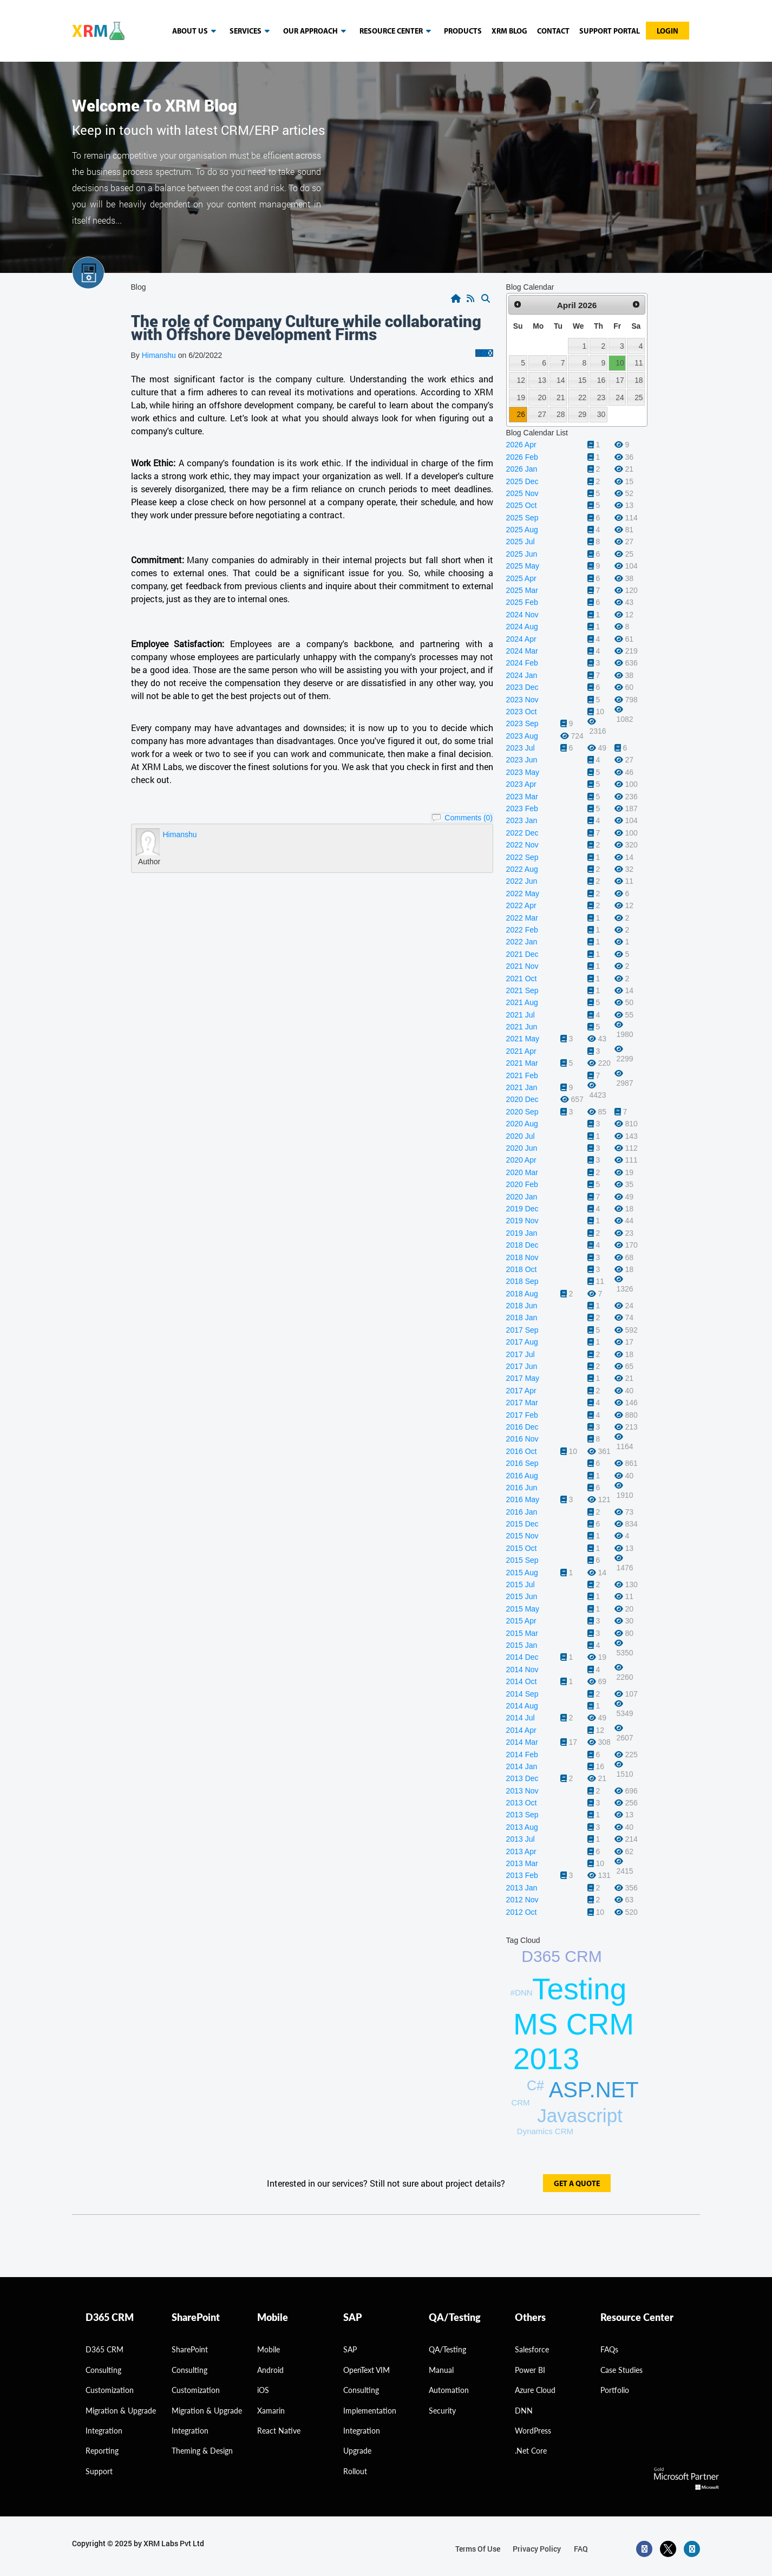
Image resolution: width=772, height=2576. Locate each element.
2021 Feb (522, 1075)
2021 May (522, 1038)
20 (542, 397)
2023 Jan (522, 820)
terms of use (477, 2549)
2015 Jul (520, 1584)
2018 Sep (522, 1281)
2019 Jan (522, 1233)
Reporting (102, 2450)
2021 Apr (521, 1051)
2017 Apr (521, 1390)
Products (463, 32)
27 (542, 414)
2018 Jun (522, 1305)
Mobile (268, 2349)
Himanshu (159, 355)
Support (99, 2471)
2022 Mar (522, 918)
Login (667, 32)
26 (520, 414)
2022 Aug (522, 869)
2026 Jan (522, 469)
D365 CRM (561, 1956)
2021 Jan (522, 1087)
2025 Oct (521, 505)
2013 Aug (522, 1827)
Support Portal (609, 32)
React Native (278, 2430)
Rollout (355, 2471)
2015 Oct (521, 1548)
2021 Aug (522, 1002)
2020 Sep (522, 1111)
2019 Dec (522, 1208)
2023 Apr (521, 784)
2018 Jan (522, 1317)
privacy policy (537, 2549)
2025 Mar (522, 590)
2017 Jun (522, 1366)
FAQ (581, 2549)
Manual (441, 2370)
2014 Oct (521, 1681)
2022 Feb (522, 929)
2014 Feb (522, 1754)
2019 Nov (522, 1220)
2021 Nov (522, 966)
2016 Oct (521, 1451)
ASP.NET (594, 2090)
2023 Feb (522, 808)
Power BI (530, 2370)
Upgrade (357, 2450)
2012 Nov (522, 1899)
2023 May (522, 772)
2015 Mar (522, 1633)
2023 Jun (522, 759)
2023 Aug (522, 736)
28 (561, 414)
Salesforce (532, 2349)
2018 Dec (522, 1245)
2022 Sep (522, 857)
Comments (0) (468, 817)
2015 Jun (522, 1596)
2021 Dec (522, 954)
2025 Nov (522, 493)
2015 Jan (522, 1645)
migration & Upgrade (121, 2410)
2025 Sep (522, 517)
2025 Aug (522, 529)
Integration (104, 2430)
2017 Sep (522, 1330)
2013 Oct (521, 1802)
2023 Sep (522, 723)
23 (601, 397)
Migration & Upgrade (207, 2410)
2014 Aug (522, 1705)
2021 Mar (522, 1063)
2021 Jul (520, 1014)
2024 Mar (522, 651)
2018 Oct (521, 1269)
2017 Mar (522, 1402)
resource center (397, 31)
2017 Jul (520, 1354)
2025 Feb (522, 602)
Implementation (369, 2410)
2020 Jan (522, 1196)
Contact (553, 32)
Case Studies (621, 2370)
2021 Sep (522, 990)
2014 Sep (522, 1694)
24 (620, 397)
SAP (350, 2349)
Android (270, 2370)
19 (520, 397)
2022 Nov (522, 844)
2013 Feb (522, 1875)
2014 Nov (522, 1669)
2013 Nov (522, 1790)
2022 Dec (522, 833)
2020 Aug (522, 1123)
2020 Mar (522, 1172)
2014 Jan (522, 1766)
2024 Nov (522, 614)
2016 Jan (522, 1512)
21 (561, 397)
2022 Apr (521, 905)
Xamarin (271, 2410)
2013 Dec (522, 1778)
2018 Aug (522, 1293)
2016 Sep (522, 1463)
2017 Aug (522, 1342)
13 (542, 380)
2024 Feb (522, 662)
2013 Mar (522, 1863)
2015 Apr (521, 1620)
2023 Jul (520, 748)
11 (638, 362)
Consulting (189, 2370)
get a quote (577, 2184)
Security (442, 2410)
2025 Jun (522, 554)
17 (620, 380)
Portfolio (614, 2390)
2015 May (522, 1609)
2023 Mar (522, 796)
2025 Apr (521, 578)
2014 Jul (520, 1717)
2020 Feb (522, 1184)
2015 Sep (522, 1560)
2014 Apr (521, 1730)
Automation (449, 2390)
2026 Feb (522, 457)
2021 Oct (521, 978)
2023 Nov (522, 699)
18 (638, 380)
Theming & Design (202, 2450)
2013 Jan (522, 1887)
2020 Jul (520, 1136)
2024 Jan (522, 675)
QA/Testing (447, 2349)
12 (520, 380)
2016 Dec (522, 1427)
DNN (524, 2410)
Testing (579, 1989)
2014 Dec (522, 1657)
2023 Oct (521, 711)
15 (582, 380)
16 (601, 380)
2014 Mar (522, 1742)
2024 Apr (521, 639)
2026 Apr (521, 444)
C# (535, 2085)
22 (582, 397)
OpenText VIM (366, 2370)
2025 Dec (522, 481)
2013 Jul (520, 1839)
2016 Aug (522, 1475)
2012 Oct (521, 1912)
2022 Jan (522, 941)
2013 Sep (522, 1814)
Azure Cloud (535, 2390)
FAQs (609, 2349)
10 (620, 362)
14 (561, 380)
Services (251, 31)
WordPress (533, 2430)
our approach (316, 31)
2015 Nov (522, 1535)
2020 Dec (522, 1099)
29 (582, 414)
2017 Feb (522, 1415)
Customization (110, 2390)
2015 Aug (522, 1572)
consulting (103, 2370)
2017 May (522, 1378)
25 (638, 397)
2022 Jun (522, 881)
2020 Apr (521, 1160)
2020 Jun (522, 1148)
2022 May (522, 893)
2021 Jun (522, 1026)
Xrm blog (509, 32)
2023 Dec (522, 687)
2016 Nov (522, 1438)
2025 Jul (520, 541)
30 (601, 414)
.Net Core (531, 2450)
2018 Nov (522, 1257)
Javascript (580, 2115)
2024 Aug (522, 626)
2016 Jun (522, 1487)
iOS (263, 2390)
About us (196, 31)
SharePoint (190, 2349)
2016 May (522, 1499)
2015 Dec (522, 1523)
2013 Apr (521, 1851)
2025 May (522, 566)
